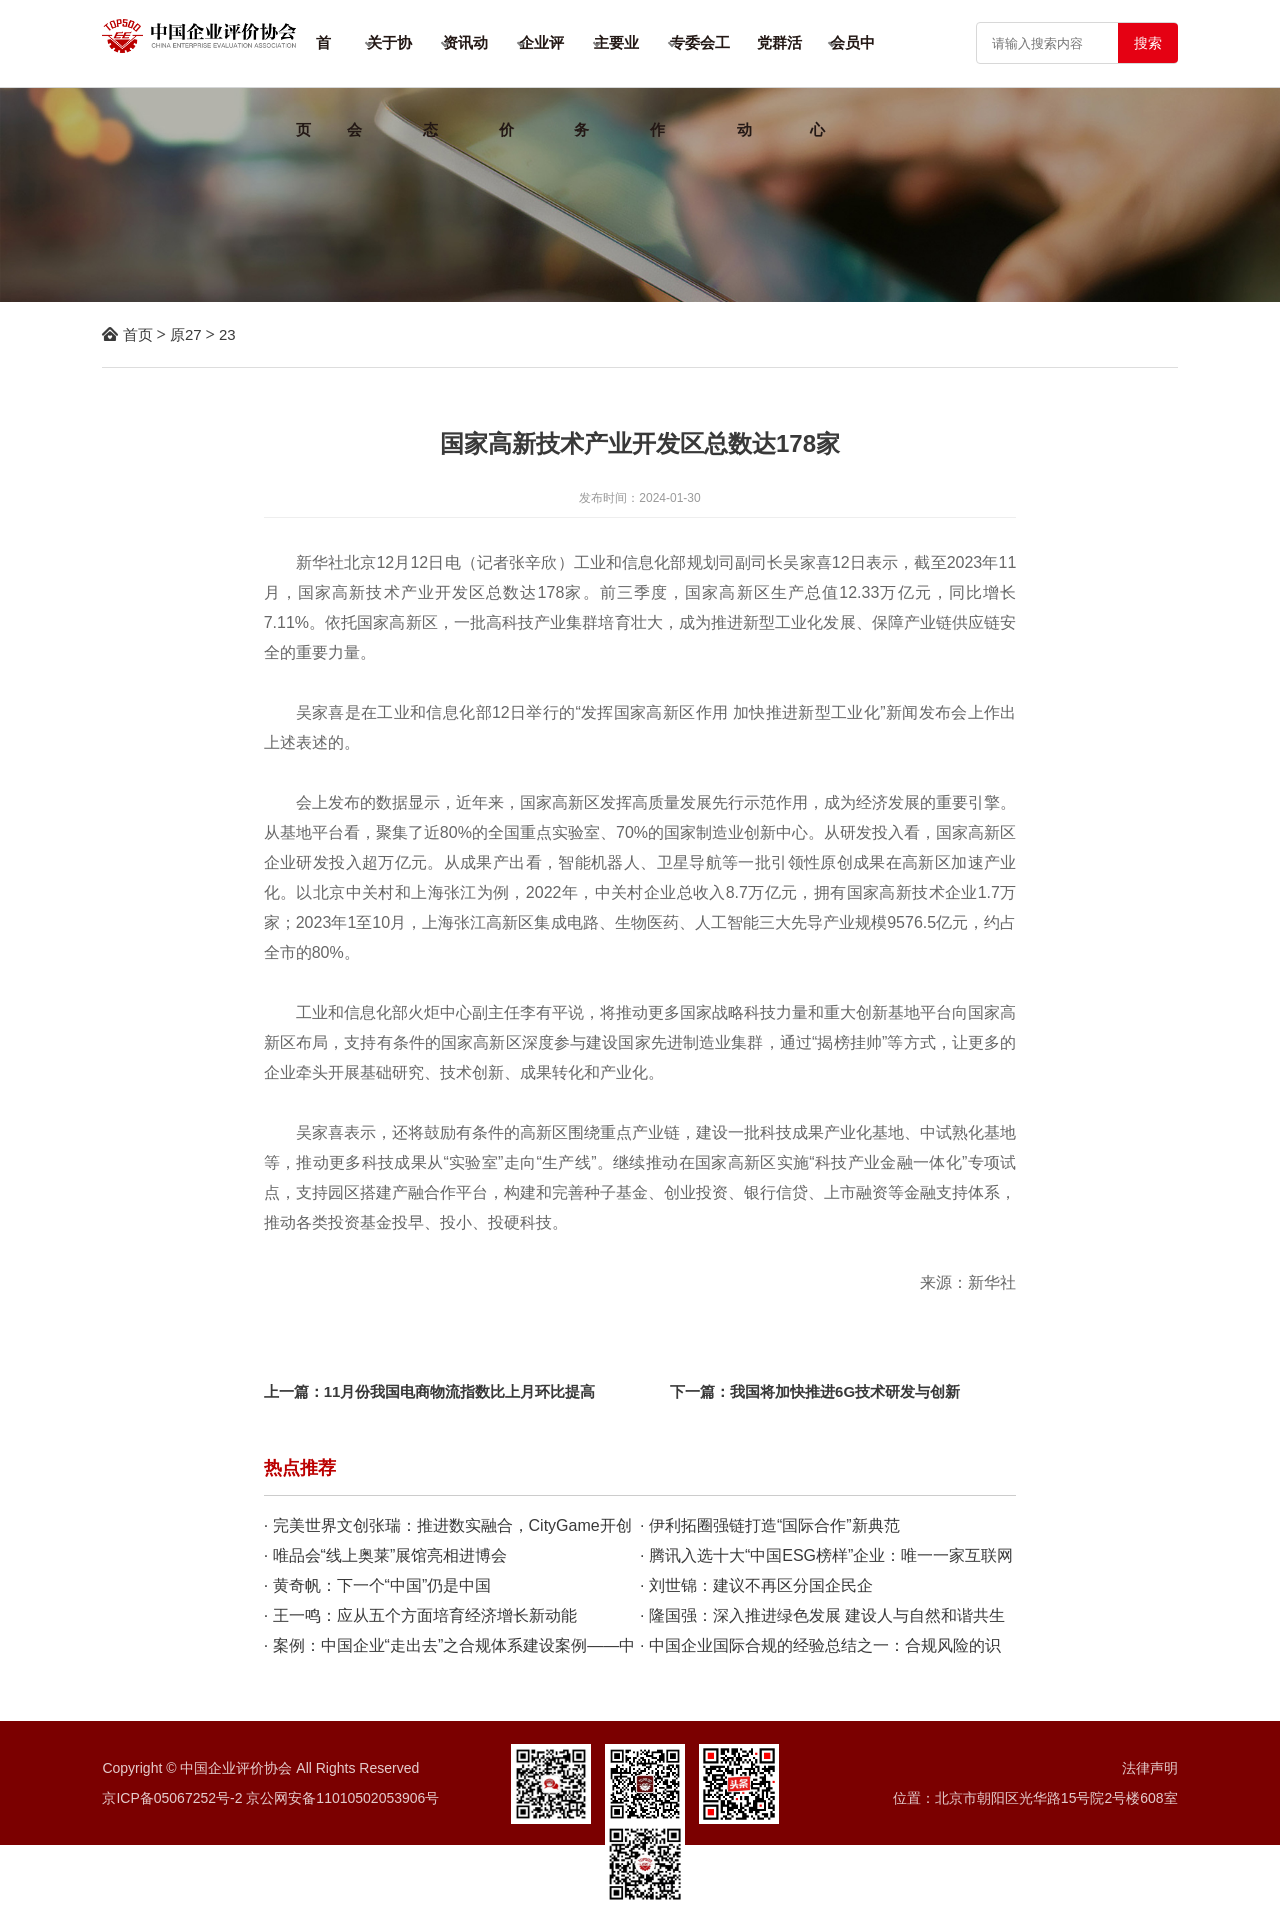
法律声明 (1150, 1768)
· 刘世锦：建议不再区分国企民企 (756, 1585)
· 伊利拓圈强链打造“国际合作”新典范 (770, 1525)
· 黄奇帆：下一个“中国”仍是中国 (378, 1585)
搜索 (1148, 43)
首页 (138, 334)
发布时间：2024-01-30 (639, 498)
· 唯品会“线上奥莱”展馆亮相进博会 (386, 1555)
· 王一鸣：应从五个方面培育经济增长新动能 (420, 1615)
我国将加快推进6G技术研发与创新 (845, 1391)
